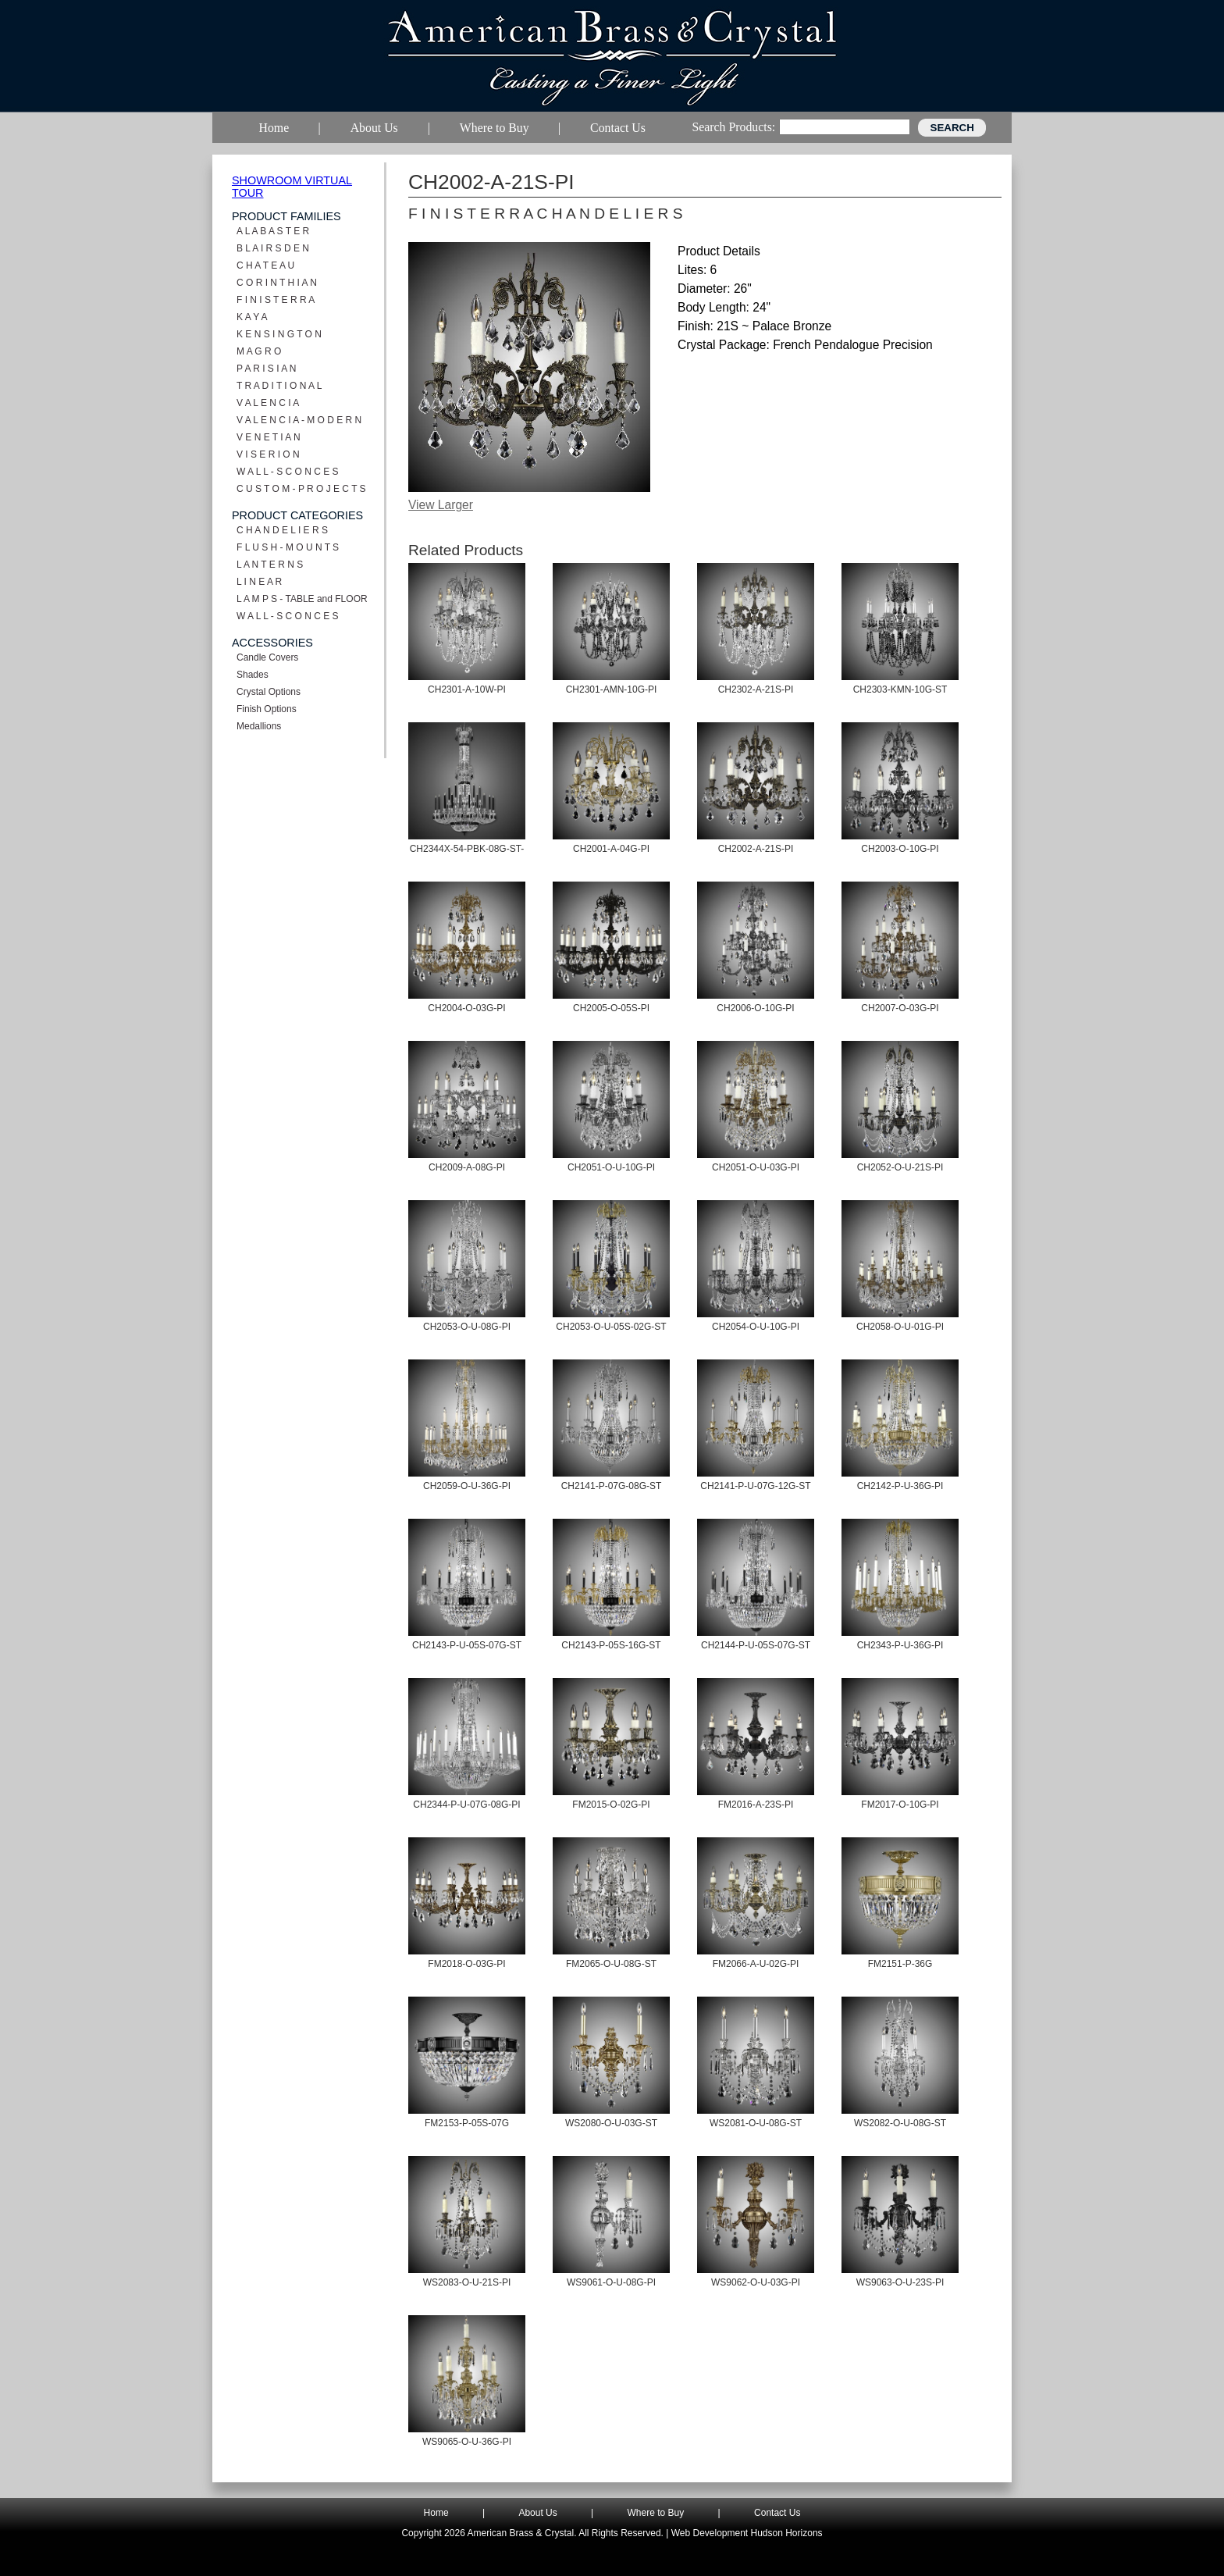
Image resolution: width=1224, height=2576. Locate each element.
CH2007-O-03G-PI (899, 1008)
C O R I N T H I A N (277, 282)
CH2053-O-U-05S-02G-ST (611, 1326)
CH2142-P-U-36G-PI (900, 1485)
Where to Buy (656, 2512)
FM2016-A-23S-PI (756, 1804)
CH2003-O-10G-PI (899, 848)
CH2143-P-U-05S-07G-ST (466, 1645)
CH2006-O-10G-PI (755, 1008)
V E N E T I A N (269, 437)
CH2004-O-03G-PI (466, 1008)
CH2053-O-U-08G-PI (467, 1326)
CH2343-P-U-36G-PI (900, 1645)
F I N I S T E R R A (276, 299)
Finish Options (267, 709)
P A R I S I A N (267, 368)
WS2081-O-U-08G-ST (756, 2123)
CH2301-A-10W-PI (467, 689)
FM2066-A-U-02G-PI (756, 1963)
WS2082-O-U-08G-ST (900, 2123)
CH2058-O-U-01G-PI (900, 1326)
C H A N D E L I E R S (282, 530)
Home (436, 2512)
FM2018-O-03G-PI (466, 1963)
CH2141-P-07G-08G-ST (611, 1485)
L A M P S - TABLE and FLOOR (302, 598)
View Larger (440, 504)
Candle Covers (267, 657)
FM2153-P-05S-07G (467, 2123)
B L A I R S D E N (273, 248)
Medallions (259, 726)
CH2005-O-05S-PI (611, 1008)
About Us (537, 2512)
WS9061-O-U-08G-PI (611, 2282)
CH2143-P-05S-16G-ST (610, 1645)
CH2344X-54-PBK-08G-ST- (467, 848)
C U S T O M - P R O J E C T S (301, 488)
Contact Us (777, 2512)
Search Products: (733, 127)
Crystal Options (269, 691)
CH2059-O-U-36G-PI (467, 1485)
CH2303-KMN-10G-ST (900, 689)
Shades (253, 674)
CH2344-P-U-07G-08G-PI (466, 1804)
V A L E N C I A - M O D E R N (299, 420)
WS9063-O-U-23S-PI (900, 2282)
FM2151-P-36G (900, 1963)
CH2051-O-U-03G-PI (755, 1167)
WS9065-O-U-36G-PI (466, 2441)
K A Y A (252, 317)
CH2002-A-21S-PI (756, 848)
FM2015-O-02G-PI (610, 1804)
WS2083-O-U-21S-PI (467, 2282)
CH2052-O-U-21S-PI (900, 1167)
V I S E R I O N (268, 454)
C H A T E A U (265, 265)
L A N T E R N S (270, 564)
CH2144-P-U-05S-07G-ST (755, 1645)
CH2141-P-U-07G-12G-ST (755, 1485)
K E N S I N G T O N (279, 334)
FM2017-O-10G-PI (899, 1804)
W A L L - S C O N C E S (287, 471)
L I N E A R (259, 581)
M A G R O (259, 351)
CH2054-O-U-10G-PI (755, 1326)
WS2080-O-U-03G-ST (611, 2123)
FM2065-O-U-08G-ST (611, 1963)
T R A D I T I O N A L (279, 385)
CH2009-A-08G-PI (467, 1167)
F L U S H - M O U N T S (288, 547)
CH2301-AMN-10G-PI (611, 689)
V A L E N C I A (268, 402)
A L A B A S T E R (273, 231)
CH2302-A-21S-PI (756, 689)
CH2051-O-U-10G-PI (611, 1167)
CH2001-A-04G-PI (611, 848)
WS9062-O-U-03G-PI (755, 2282)
